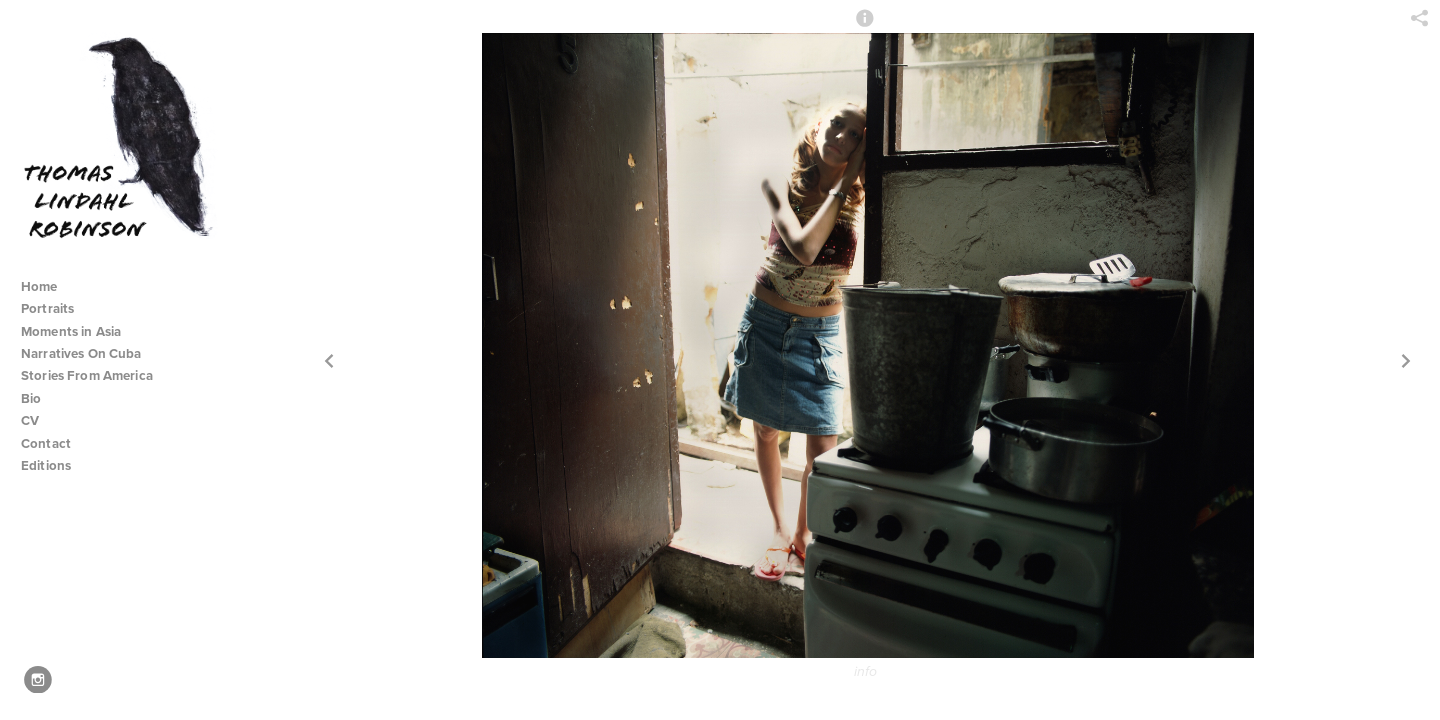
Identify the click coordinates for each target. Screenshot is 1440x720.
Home (39, 286)
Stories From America (95, 375)
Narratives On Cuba (89, 353)
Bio (31, 398)
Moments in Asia (79, 331)
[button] (865, 27)
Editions (46, 465)
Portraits (47, 308)
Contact (46, 443)
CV (30, 420)
